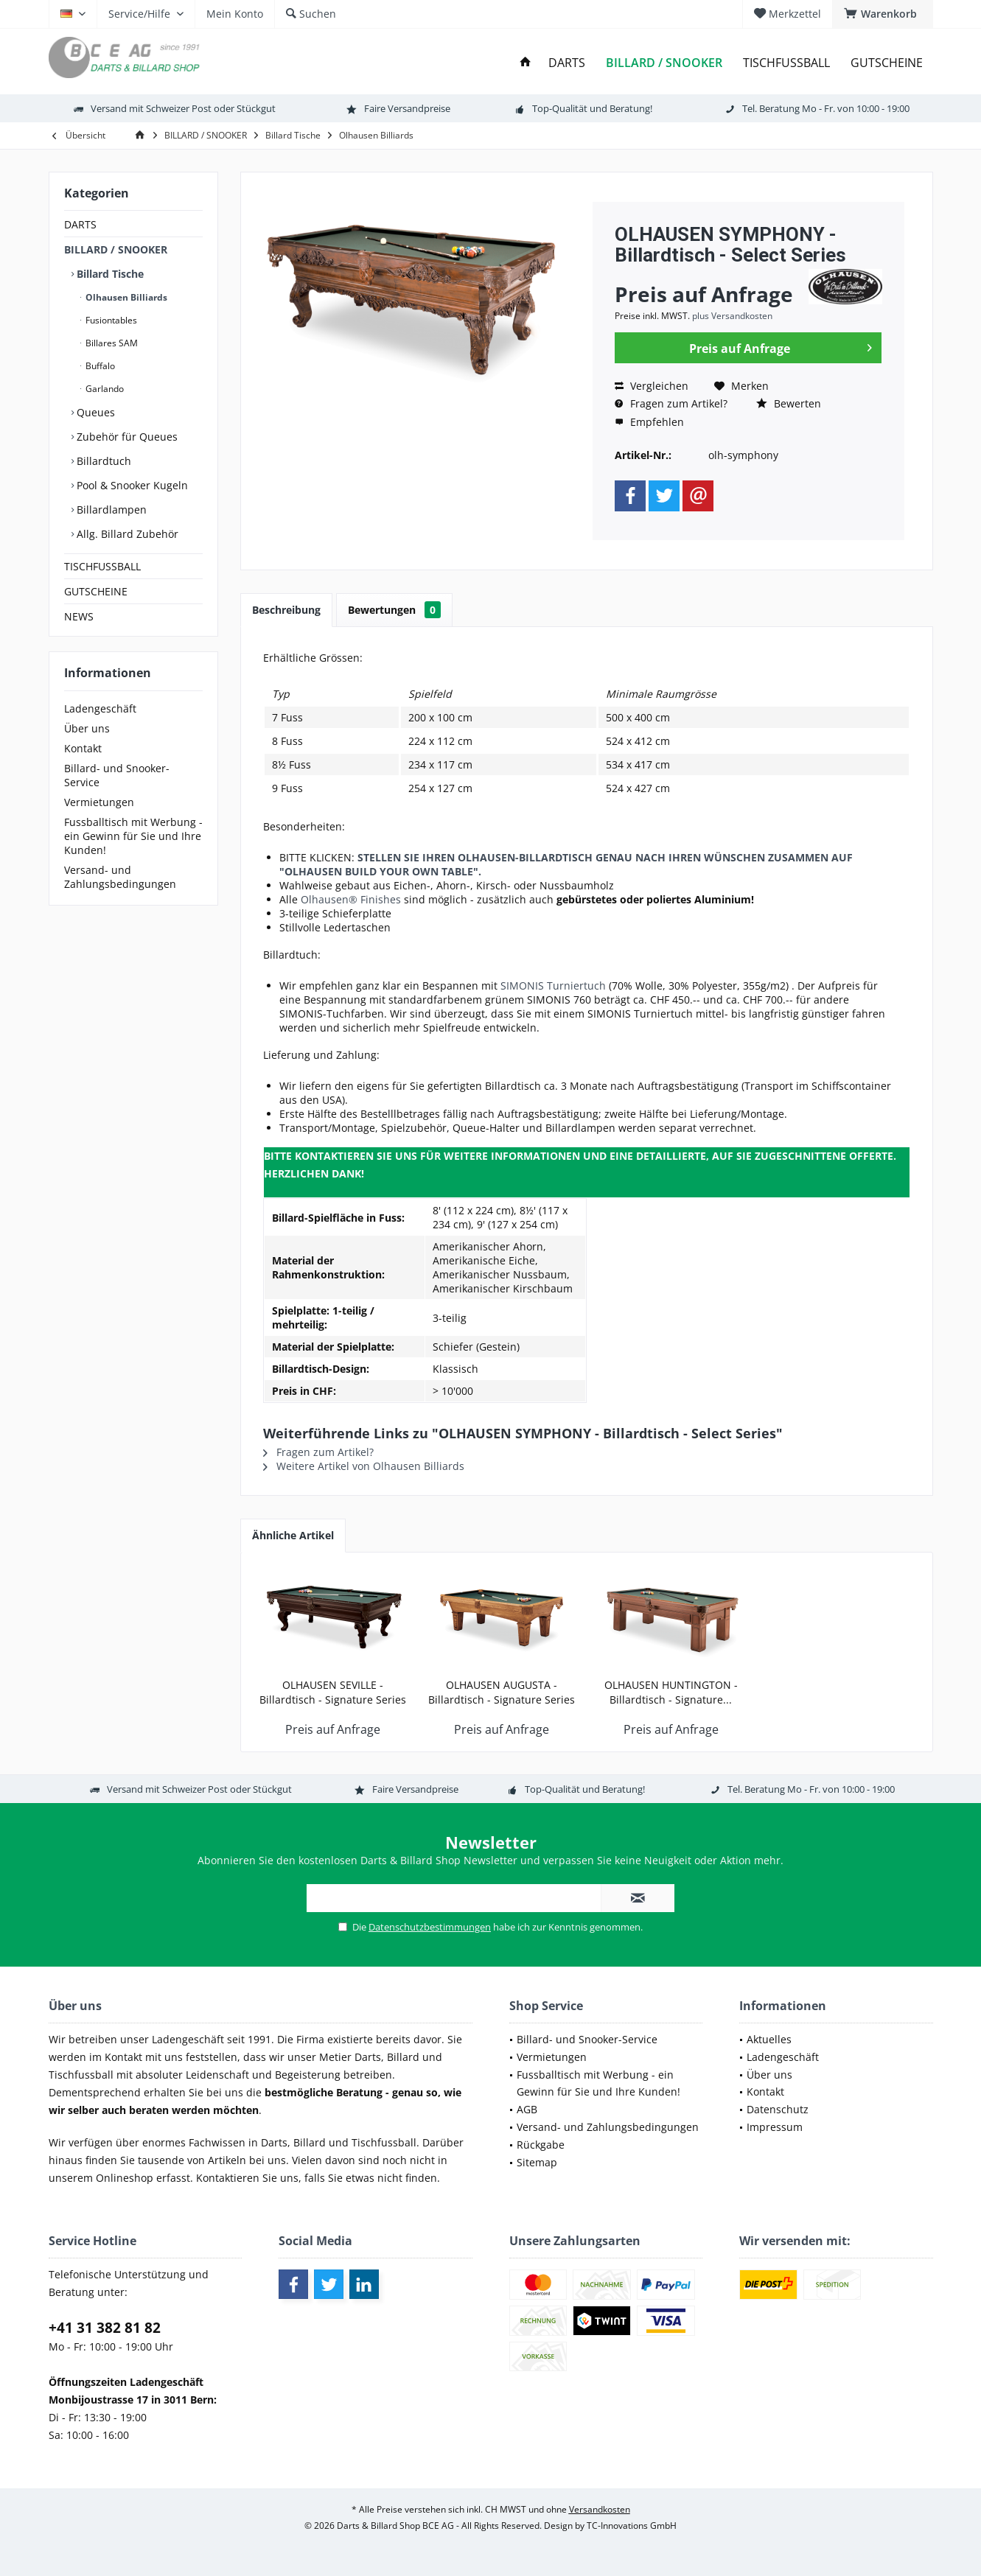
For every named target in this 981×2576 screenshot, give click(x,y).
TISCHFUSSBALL (102, 566)
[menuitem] (882, 14)
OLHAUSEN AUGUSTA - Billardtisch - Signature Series (501, 1692)
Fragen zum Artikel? (671, 403)
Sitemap (537, 2162)
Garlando (103, 388)
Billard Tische (109, 274)
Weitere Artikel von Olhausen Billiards (363, 1466)
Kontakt (83, 748)
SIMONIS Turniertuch (553, 986)
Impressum (775, 2127)
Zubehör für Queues (126, 437)
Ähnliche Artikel (293, 1535)
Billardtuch (102, 461)
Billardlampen (110, 510)
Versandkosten (599, 2509)
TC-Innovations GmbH (632, 2525)
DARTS (80, 224)
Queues (94, 412)
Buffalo (99, 366)
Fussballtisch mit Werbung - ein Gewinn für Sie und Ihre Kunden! (133, 836)
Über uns (87, 728)
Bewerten (788, 403)
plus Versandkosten (732, 315)
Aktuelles (769, 2039)
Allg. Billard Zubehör (126, 534)
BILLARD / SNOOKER (115, 249)
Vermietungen (99, 802)
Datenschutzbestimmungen (430, 1926)
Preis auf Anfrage (781, 346)
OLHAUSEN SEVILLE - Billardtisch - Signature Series (332, 1692)
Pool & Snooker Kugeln (131, 485)
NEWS (79, 616)
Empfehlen (649, 422)
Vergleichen (651, 386)
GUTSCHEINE (96, 591)
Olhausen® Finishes (351, 899)
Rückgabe (541, 2145)
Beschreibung (286, 610)
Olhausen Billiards (125, 297)
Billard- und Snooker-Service (117, 775)
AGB (527, 2109)
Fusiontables (110, 320)
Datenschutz (778, 2109)
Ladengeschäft (100, 708)
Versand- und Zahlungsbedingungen (120, 877)
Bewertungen (394, 609)
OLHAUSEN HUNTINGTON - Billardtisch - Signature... (671, 1692)
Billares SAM (110, 343)
